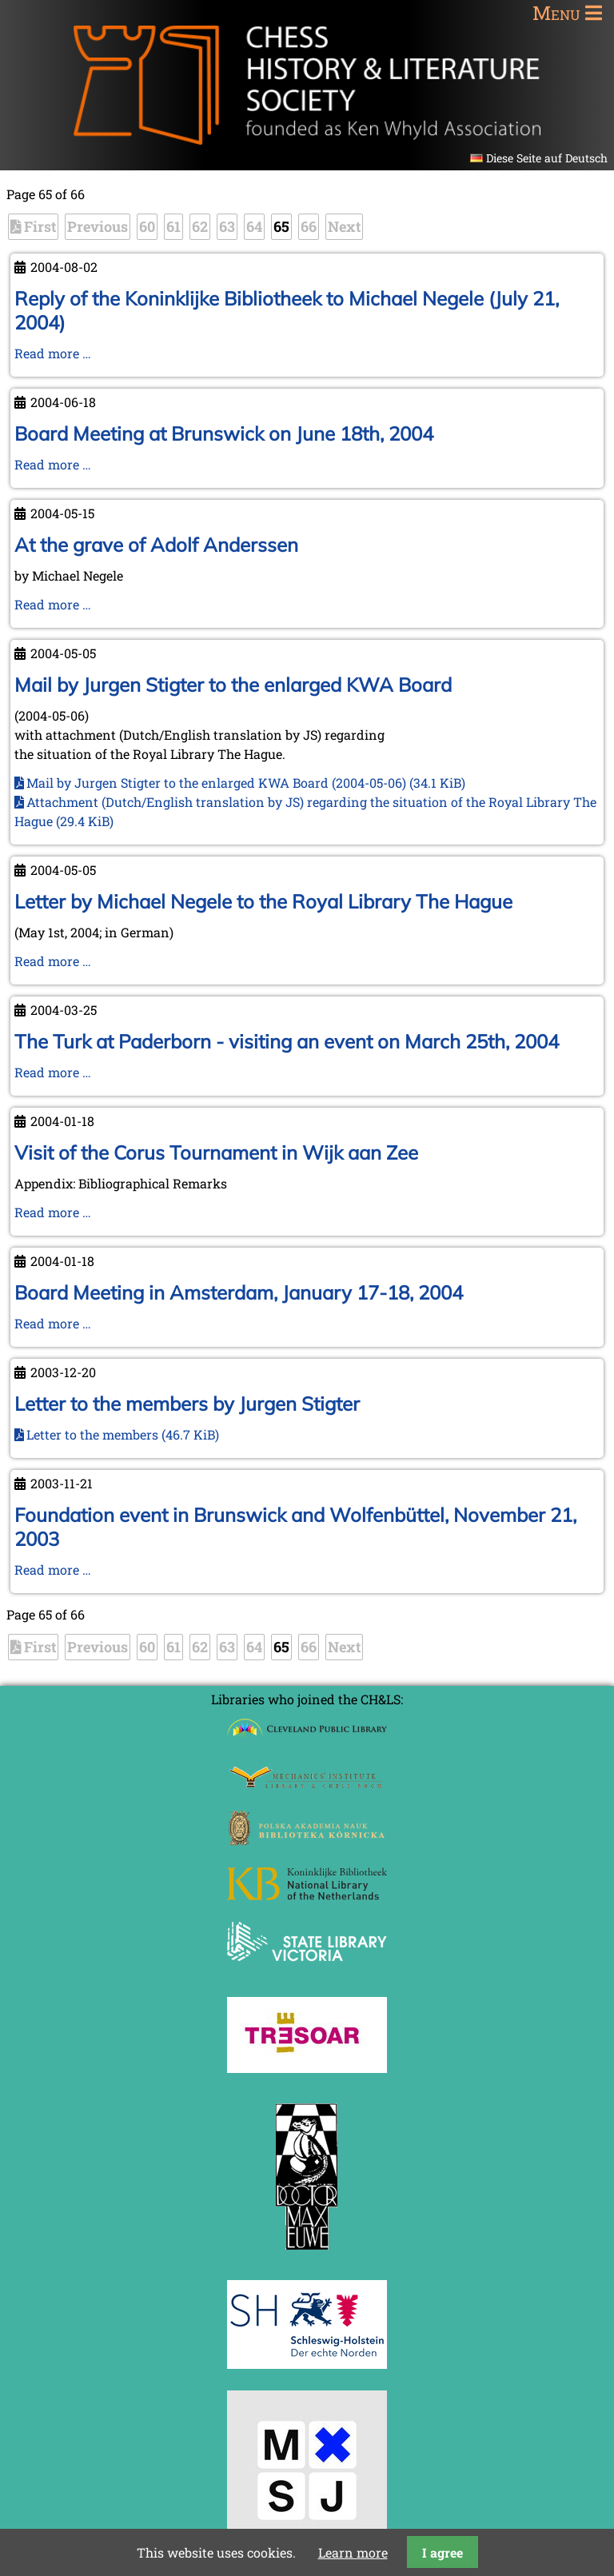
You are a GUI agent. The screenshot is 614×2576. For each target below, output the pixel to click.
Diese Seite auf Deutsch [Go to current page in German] (547, 158)
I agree (442, 2552)
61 (173, 226)
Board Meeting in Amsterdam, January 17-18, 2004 (238, 1292)
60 (147, 226)
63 (227, 226)
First (40, 226)
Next (344, 226)
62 (200, 226)
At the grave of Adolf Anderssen (156, 545)
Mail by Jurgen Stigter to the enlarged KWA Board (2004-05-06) (245, 782)
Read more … (52, 353)
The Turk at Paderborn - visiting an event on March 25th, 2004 (286, 1041)
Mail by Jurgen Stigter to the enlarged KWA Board (233, 685)
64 (254, 226)
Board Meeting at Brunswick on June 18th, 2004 (223, 433)
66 (309, 226)
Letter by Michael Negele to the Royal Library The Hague (263, 901)
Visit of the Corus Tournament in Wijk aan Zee (216, 1152)
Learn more (353, 2552)
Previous (97, 226)
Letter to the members (122, 1434)
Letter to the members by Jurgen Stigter (187, 1404)
